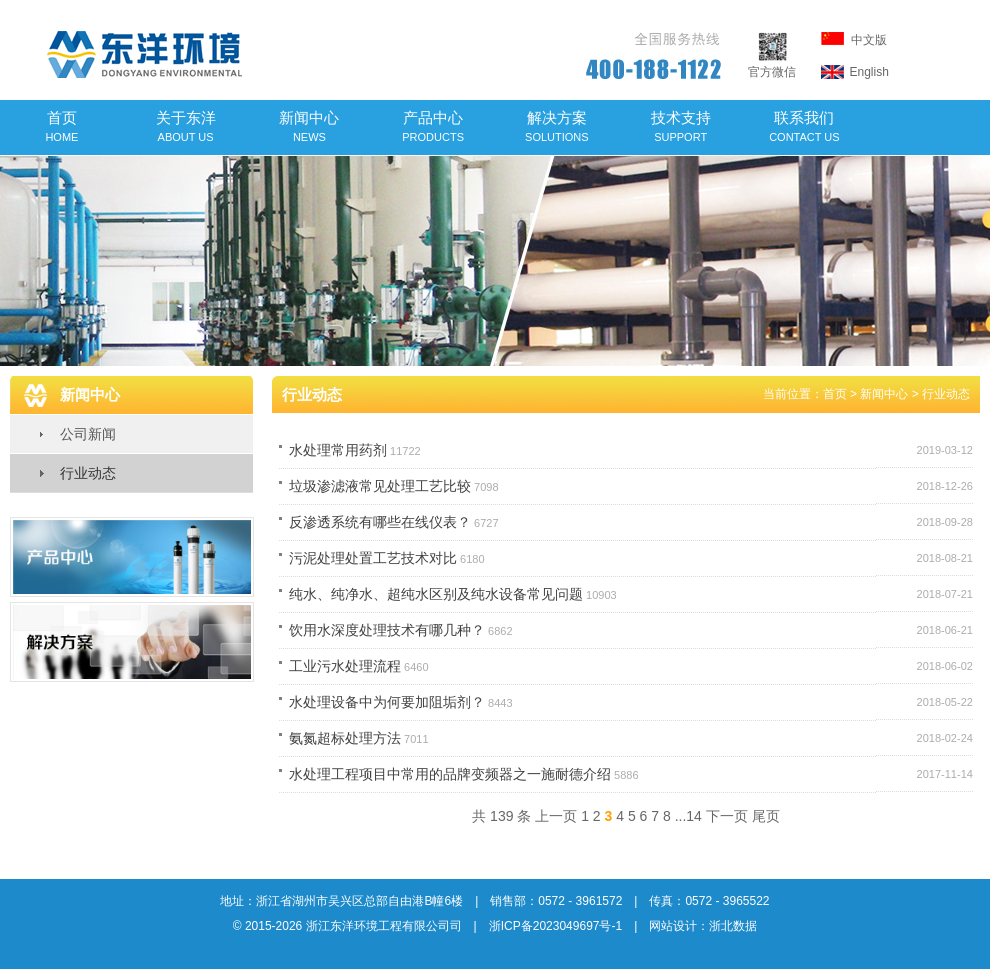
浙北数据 (733, 926)
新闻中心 (309, 126)
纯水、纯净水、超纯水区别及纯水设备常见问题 (436, 594)
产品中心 (433, 126)
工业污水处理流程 (345, 666)
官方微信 (772, 64)
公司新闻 (88, 434)
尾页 (766, 816)
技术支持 (681, 126)
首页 (61, 126)
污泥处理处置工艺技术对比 (373, 558)
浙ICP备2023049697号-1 (555, 926)
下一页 (727, 816)
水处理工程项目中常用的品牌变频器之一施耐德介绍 (450, 774)
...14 (688, 816)
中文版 (854, 39)
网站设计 (673, 926)
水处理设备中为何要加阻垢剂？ (387, 702)
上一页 (556, 816)
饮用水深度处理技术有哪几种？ (387, 630)
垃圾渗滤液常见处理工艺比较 (380, 486)
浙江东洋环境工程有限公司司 (384, 926)
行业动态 (88, 473)
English (855, 72)
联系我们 (804, 126)
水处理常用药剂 (338, 450)
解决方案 (557, 126)
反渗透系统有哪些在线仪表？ (380, 522)
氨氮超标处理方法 (345, 738)
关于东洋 (186, 126)
